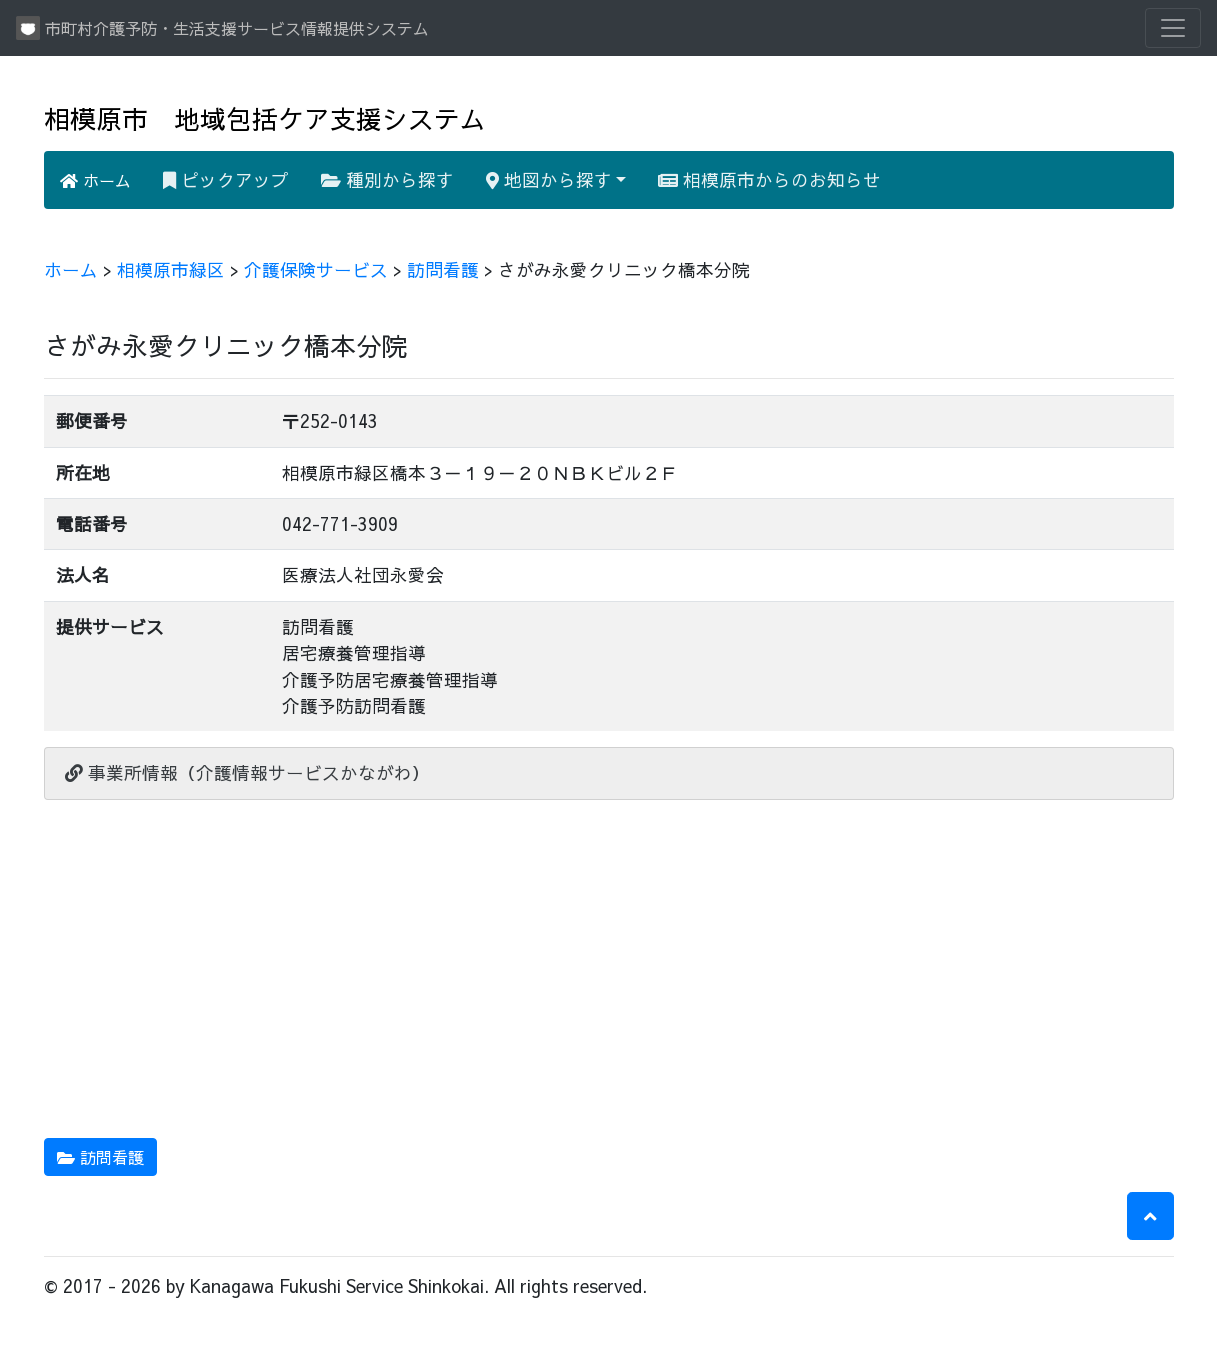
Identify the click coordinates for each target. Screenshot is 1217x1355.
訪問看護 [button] (100, 1157)
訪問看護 (443, 269)
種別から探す (387, 179)
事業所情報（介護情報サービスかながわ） (247, 772)
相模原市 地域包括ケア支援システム (265, 118)
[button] (1150, 1216)
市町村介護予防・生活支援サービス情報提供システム (222, 28)
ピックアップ (226, 179)
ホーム (95, 180)
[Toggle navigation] (1173, 28)
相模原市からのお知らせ (769, 179)
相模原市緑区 (171, 269)
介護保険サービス (316, 269)
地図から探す (549, 179)
